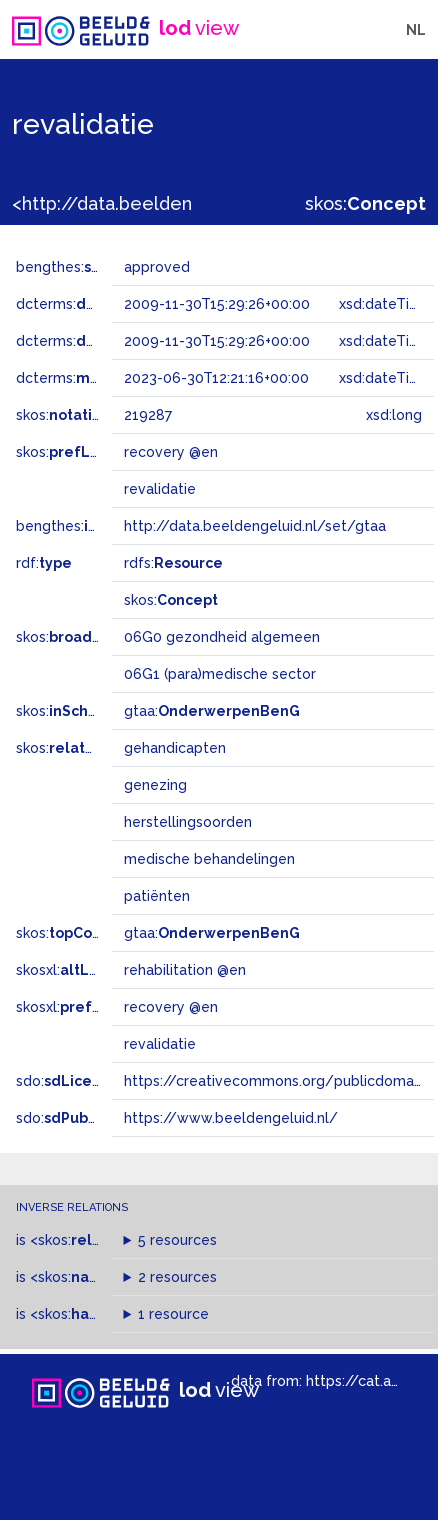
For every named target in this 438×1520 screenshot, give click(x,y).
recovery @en (171, 1007)
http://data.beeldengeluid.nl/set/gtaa (255, 526)
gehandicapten (175, 748)
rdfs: (173, 563)
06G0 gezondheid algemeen (222, 637)
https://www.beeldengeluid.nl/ (231, 1118)
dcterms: (98, 304)
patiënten (157, 896)
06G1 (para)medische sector (220, 674)
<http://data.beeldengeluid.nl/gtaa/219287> (203, 203)
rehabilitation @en (185, 970)
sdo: (67, 1081)
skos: (365, 203)
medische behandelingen (209, 859)
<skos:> (82, 1240)
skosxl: (69, 970)
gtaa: (212, 711)
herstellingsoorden (188, 822)
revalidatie (160, 1044)
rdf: (44, 563)
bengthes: (72, 267)
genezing (155, 785)
